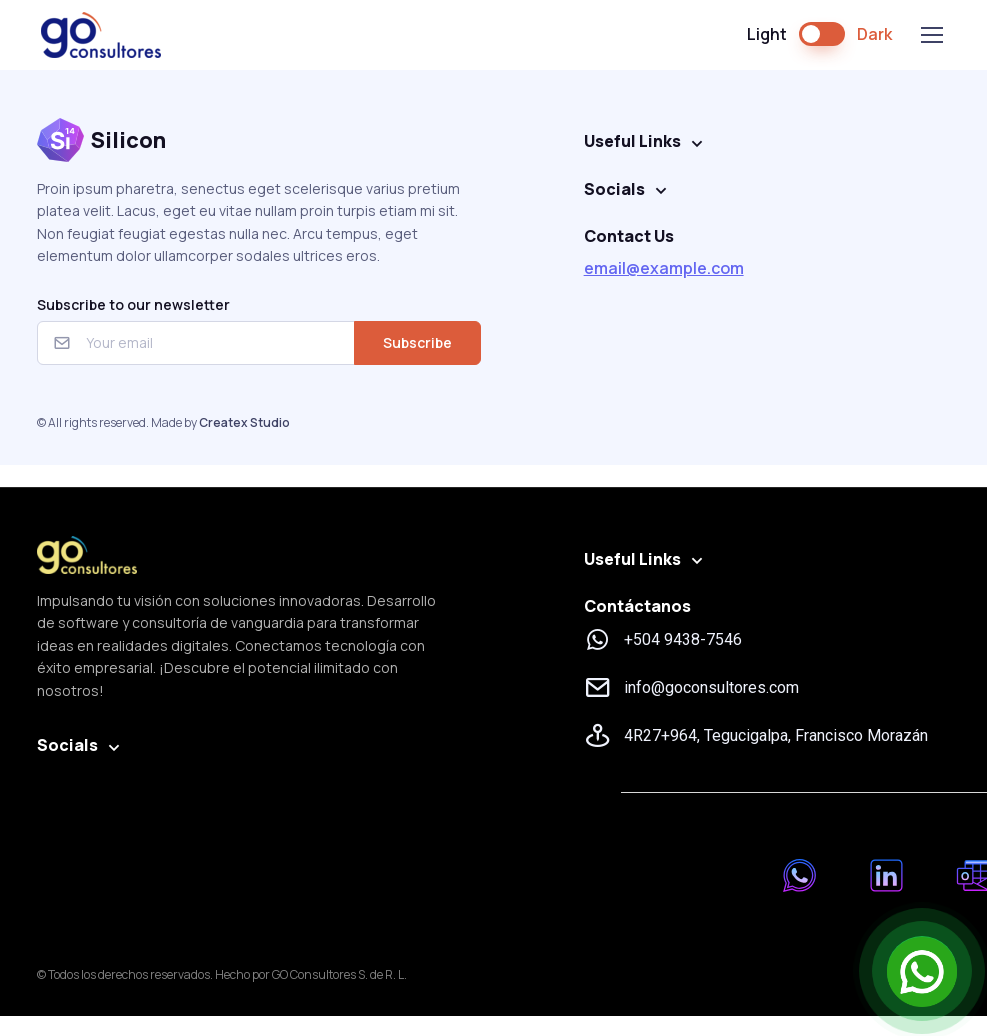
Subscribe (417, 342)
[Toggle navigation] (931, 35)
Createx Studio (244, 422)
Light (767, 34)
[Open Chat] (922, 971)
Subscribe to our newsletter (133, 304)
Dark (874, 34)
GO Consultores (101, 35)
